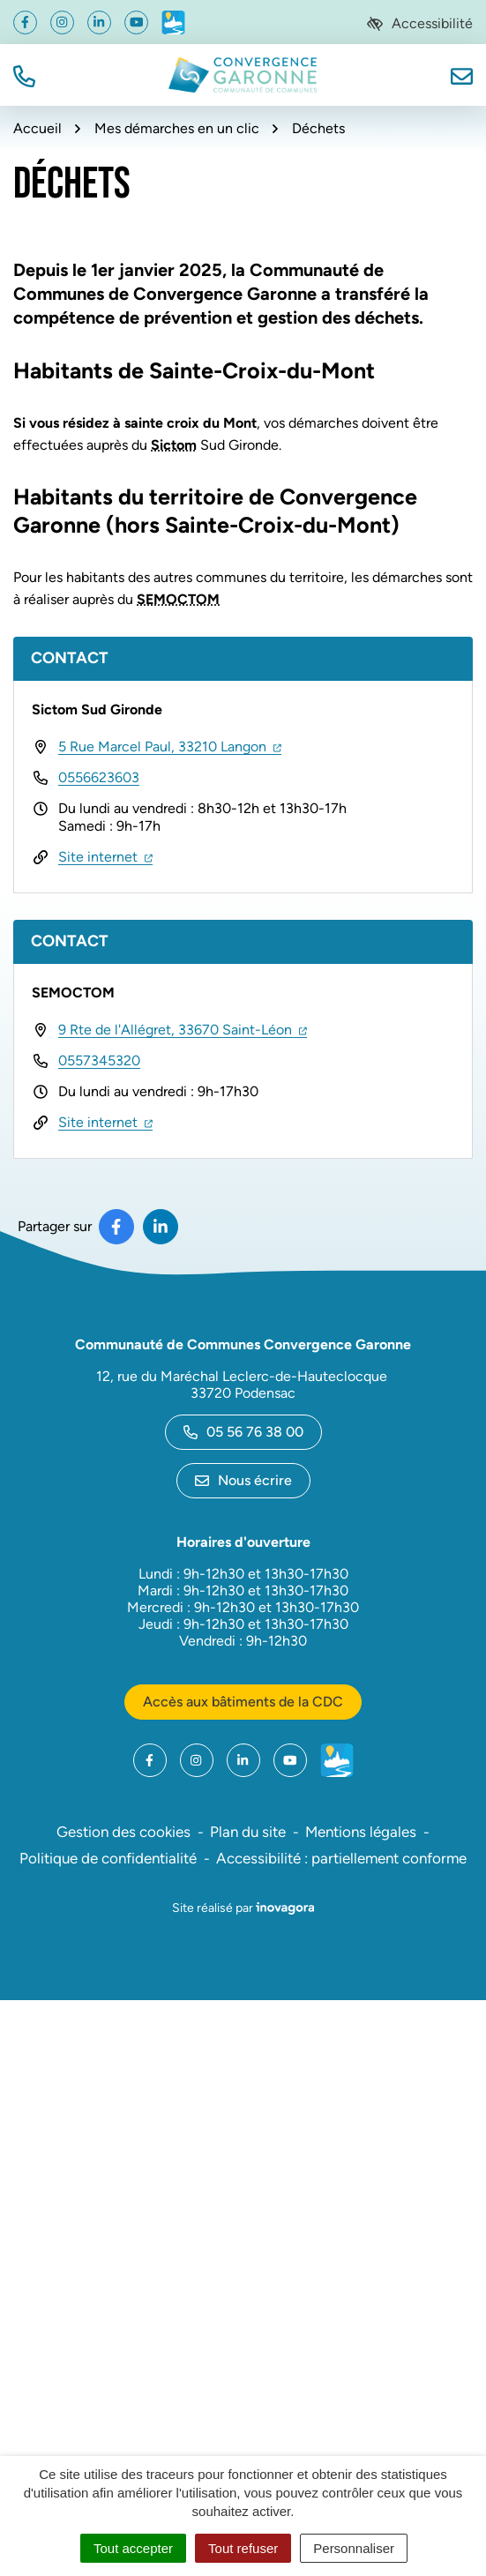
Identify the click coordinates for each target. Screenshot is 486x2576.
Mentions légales (360, 1832)
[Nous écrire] (462, 74)
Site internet (105, 856)
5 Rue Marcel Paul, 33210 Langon (169, 746)
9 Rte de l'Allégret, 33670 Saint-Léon (182, 1029)
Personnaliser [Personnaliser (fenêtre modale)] (353, 2548)
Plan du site (248, 1832)
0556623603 (98, 777)
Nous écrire (243, 1480)
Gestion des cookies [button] (123, 1832)
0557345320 (99, 1060)
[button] (24, 74)
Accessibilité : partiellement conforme (341, 1858)
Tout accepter (133, 2548)
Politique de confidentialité (108, 1858)
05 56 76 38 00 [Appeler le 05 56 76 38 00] (243, 1431)
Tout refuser (243, 2548)
